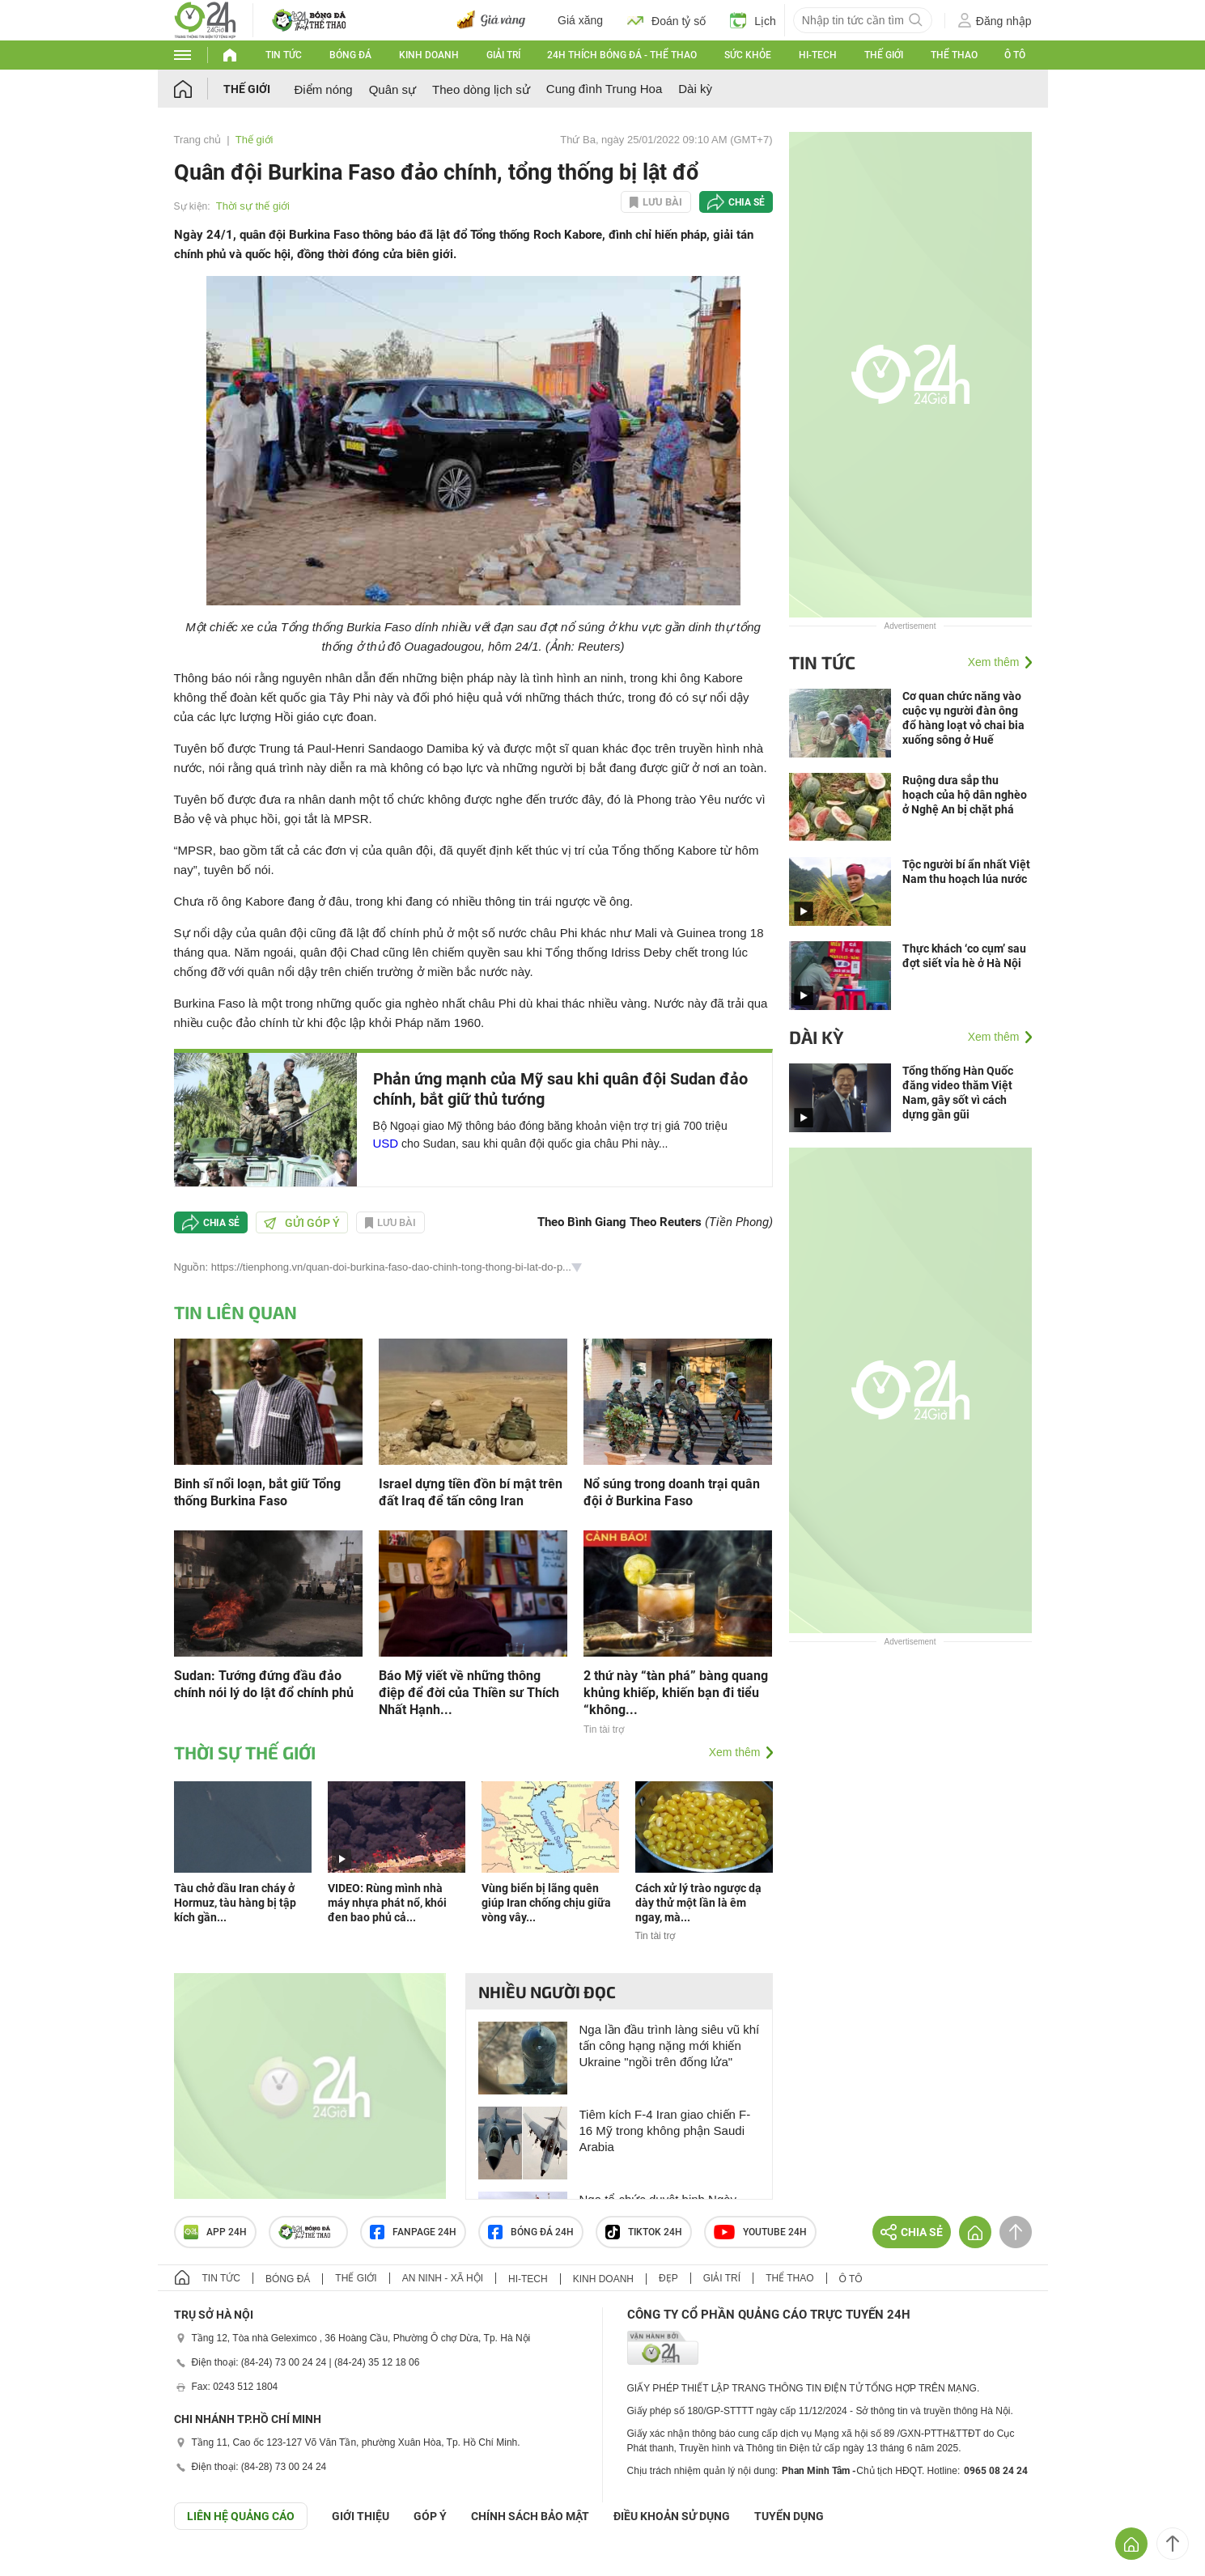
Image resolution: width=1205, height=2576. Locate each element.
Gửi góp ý (302, 1222)
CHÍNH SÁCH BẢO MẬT (530, 2516)
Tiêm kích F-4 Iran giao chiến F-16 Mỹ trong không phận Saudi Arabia (665, 2130)
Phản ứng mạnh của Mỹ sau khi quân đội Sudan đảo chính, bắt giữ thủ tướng (560, 1089)
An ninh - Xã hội (442, 2278)
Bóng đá (350, 55)
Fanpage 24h (413, 2232)
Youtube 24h (760, 2232)
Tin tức (283, 55)
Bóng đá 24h (531, 2232)
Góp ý (430, 2516)
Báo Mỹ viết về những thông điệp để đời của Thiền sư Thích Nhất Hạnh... (469, 1692)
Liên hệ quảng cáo (241, 2516)
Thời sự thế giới (253, 206)
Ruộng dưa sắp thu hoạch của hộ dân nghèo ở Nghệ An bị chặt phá (964, 795)
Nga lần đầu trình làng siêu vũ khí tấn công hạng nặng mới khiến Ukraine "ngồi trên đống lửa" (669, 2045)
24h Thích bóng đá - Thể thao (622, 55)
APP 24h (215, 2232)
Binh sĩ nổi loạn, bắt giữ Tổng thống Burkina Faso (257, 1492)
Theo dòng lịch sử (481, 89)
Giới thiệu (360, 2516)
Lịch (753, 20)
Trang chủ (198, 140)
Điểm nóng (324, 89)
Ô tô (1014, 55)
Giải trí (503, 55)
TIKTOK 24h (643, 2232)
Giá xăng (580, 20)
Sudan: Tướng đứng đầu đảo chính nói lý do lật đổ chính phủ (264, 1684)
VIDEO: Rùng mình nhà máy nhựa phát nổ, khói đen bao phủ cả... (387, 1903)
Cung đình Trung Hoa (604, 88)
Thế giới (883, 55)
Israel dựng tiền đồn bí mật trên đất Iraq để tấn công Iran (470, 1492)
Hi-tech (818, 55)
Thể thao (954, 55)
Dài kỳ (695, 88)
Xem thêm (735, 1752)
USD (386, 1143)
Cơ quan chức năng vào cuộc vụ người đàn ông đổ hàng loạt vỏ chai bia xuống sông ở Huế (963, 718)
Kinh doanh (429, 55)
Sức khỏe (747, 55)
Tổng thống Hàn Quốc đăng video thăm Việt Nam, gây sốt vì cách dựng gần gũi (957, 1092)
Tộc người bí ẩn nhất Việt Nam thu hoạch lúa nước (966, 871)
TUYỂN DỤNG (789, 2516)
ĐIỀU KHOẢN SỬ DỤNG (671, 2516)
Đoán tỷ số (666, 20)
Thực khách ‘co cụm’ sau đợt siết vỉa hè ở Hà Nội (964, 956)
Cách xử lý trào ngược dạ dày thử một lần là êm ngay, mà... (698, 1903)
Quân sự (392, 89)
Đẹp (668, 2278)
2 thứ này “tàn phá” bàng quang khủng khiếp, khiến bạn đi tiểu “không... (675, 1692)
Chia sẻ (746, 202)
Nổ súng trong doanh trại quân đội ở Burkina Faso (671, 1492)
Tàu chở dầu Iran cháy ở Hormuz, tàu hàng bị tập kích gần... (235, 1903)
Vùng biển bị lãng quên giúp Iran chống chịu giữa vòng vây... (546, 1903)
